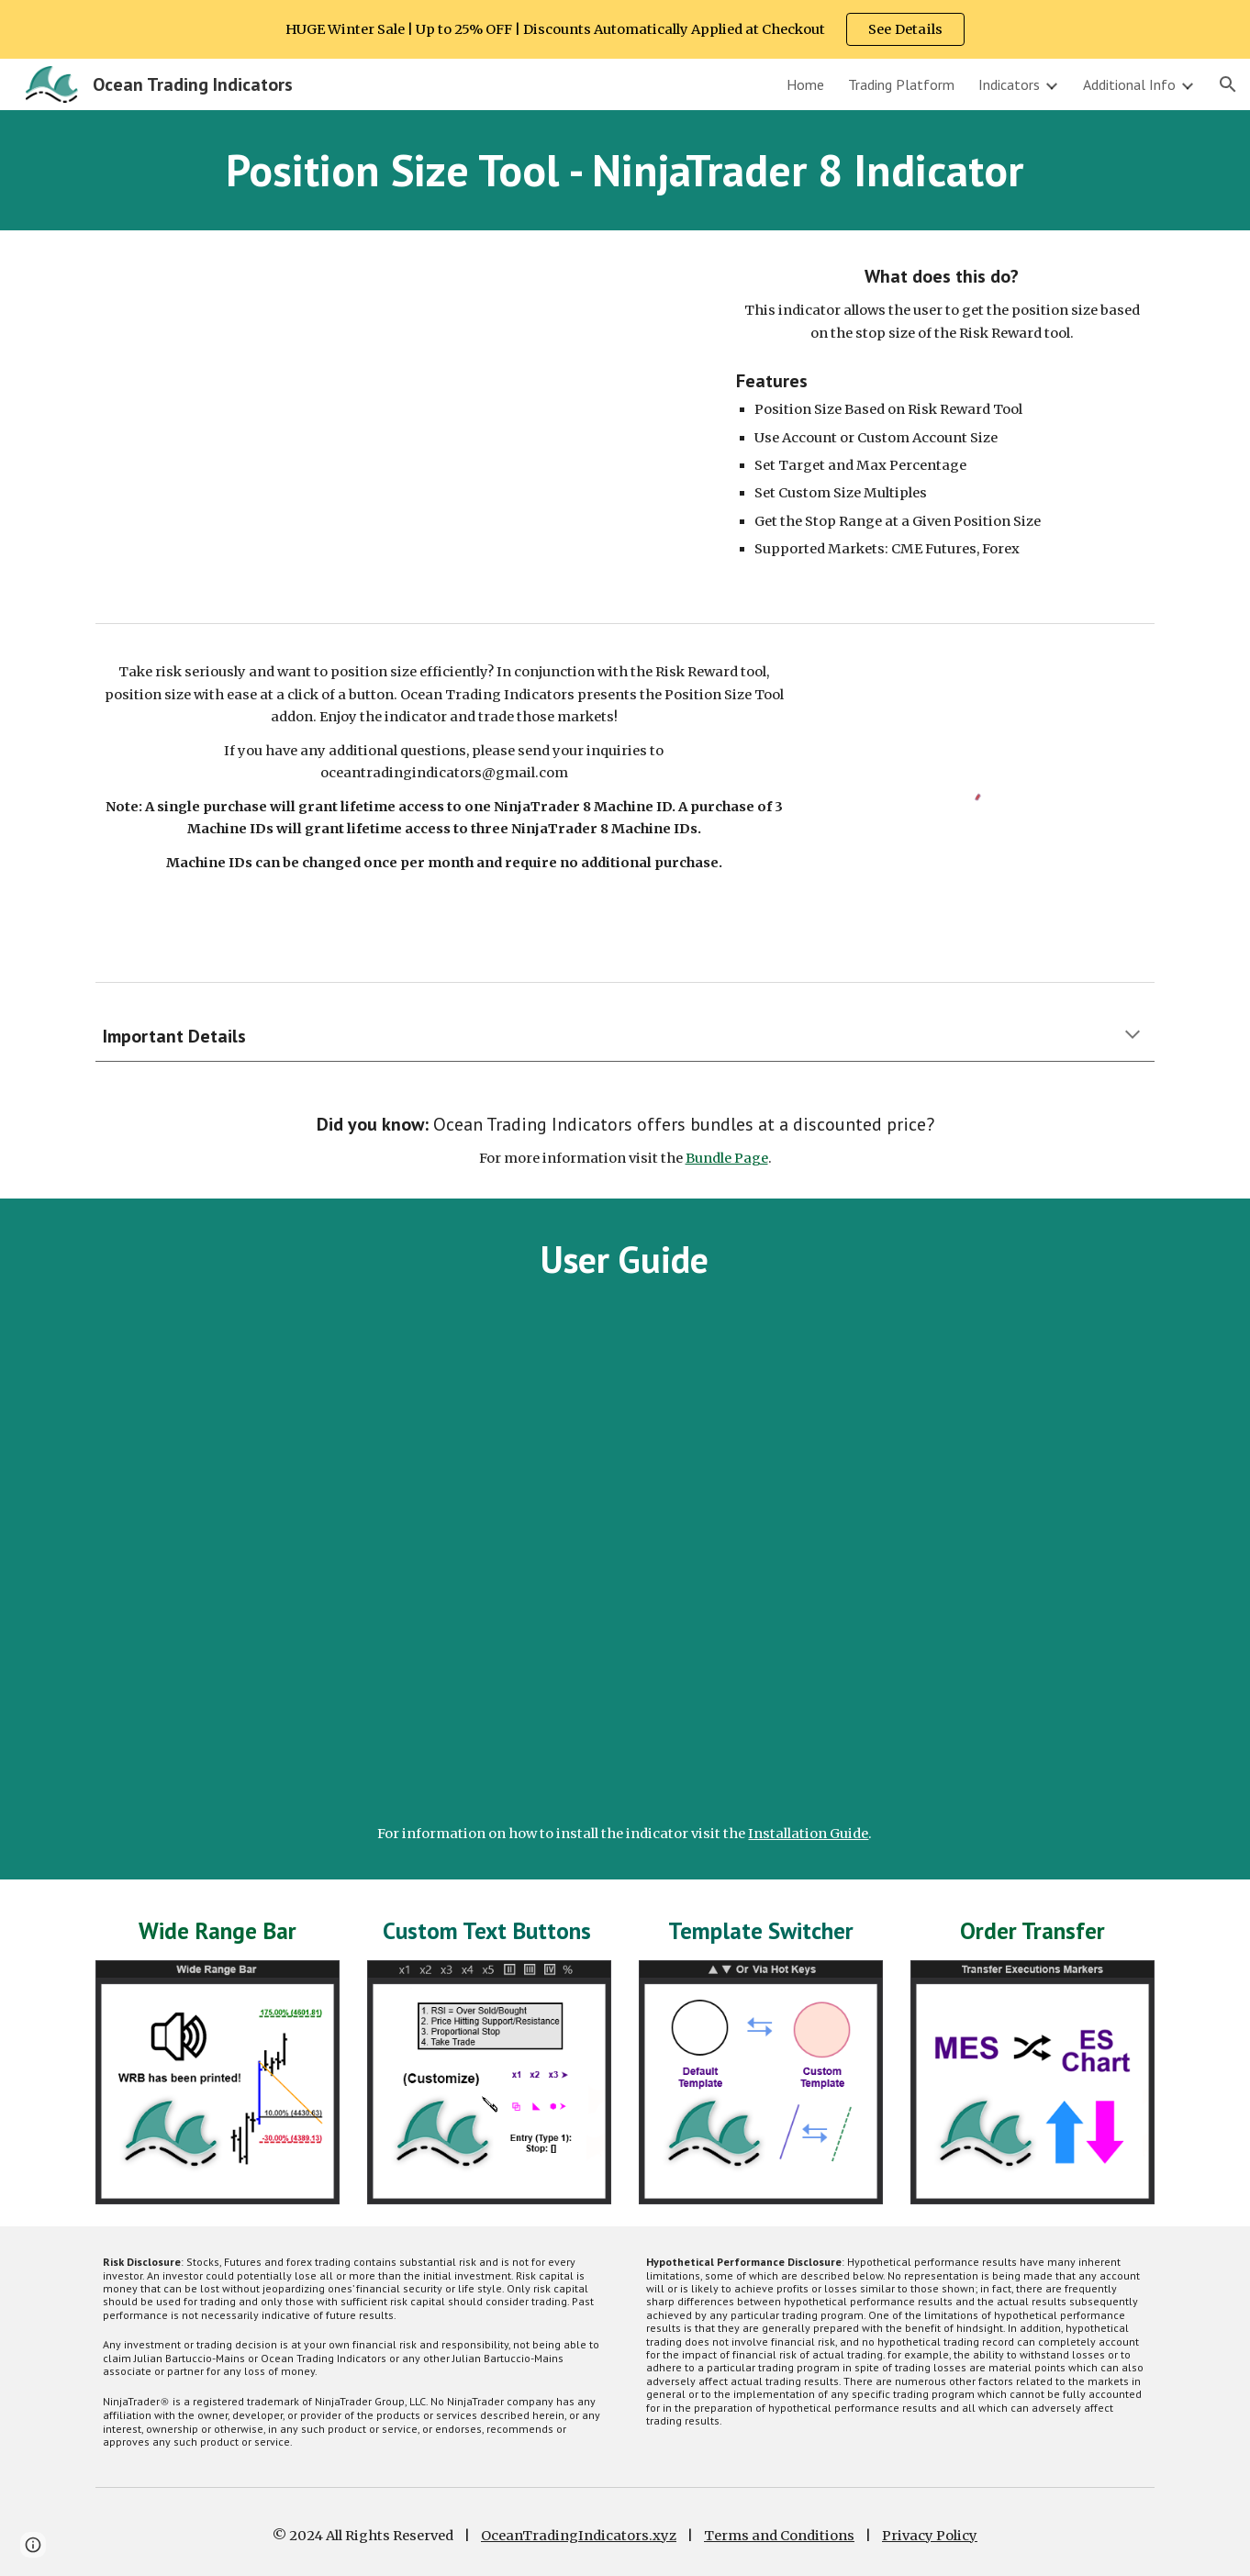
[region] (625, 29)
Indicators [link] (1009, 84)
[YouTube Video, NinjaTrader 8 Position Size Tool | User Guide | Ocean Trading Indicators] (624, 1561)
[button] (1228, 84)
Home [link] (805, 84)
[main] (624, 170)
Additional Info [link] (1129, 84)
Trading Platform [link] (901, 84)
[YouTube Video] (398, 422)
